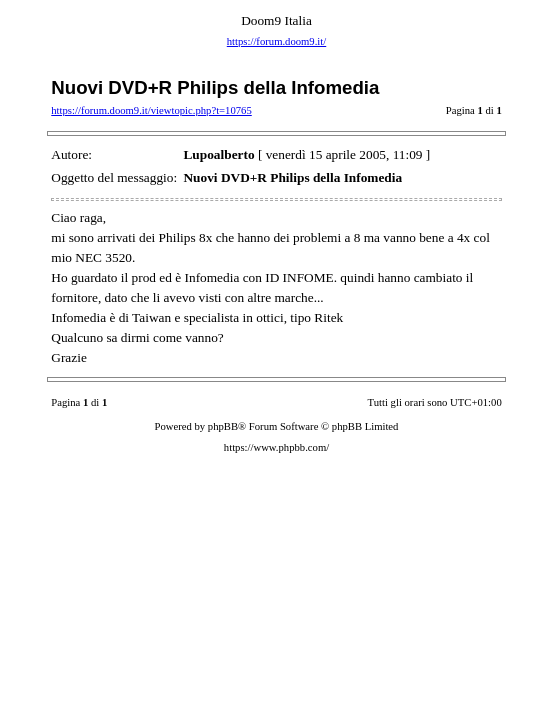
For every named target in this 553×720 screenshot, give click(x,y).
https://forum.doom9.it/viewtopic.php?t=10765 (151, 110)
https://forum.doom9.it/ (276, 41)
